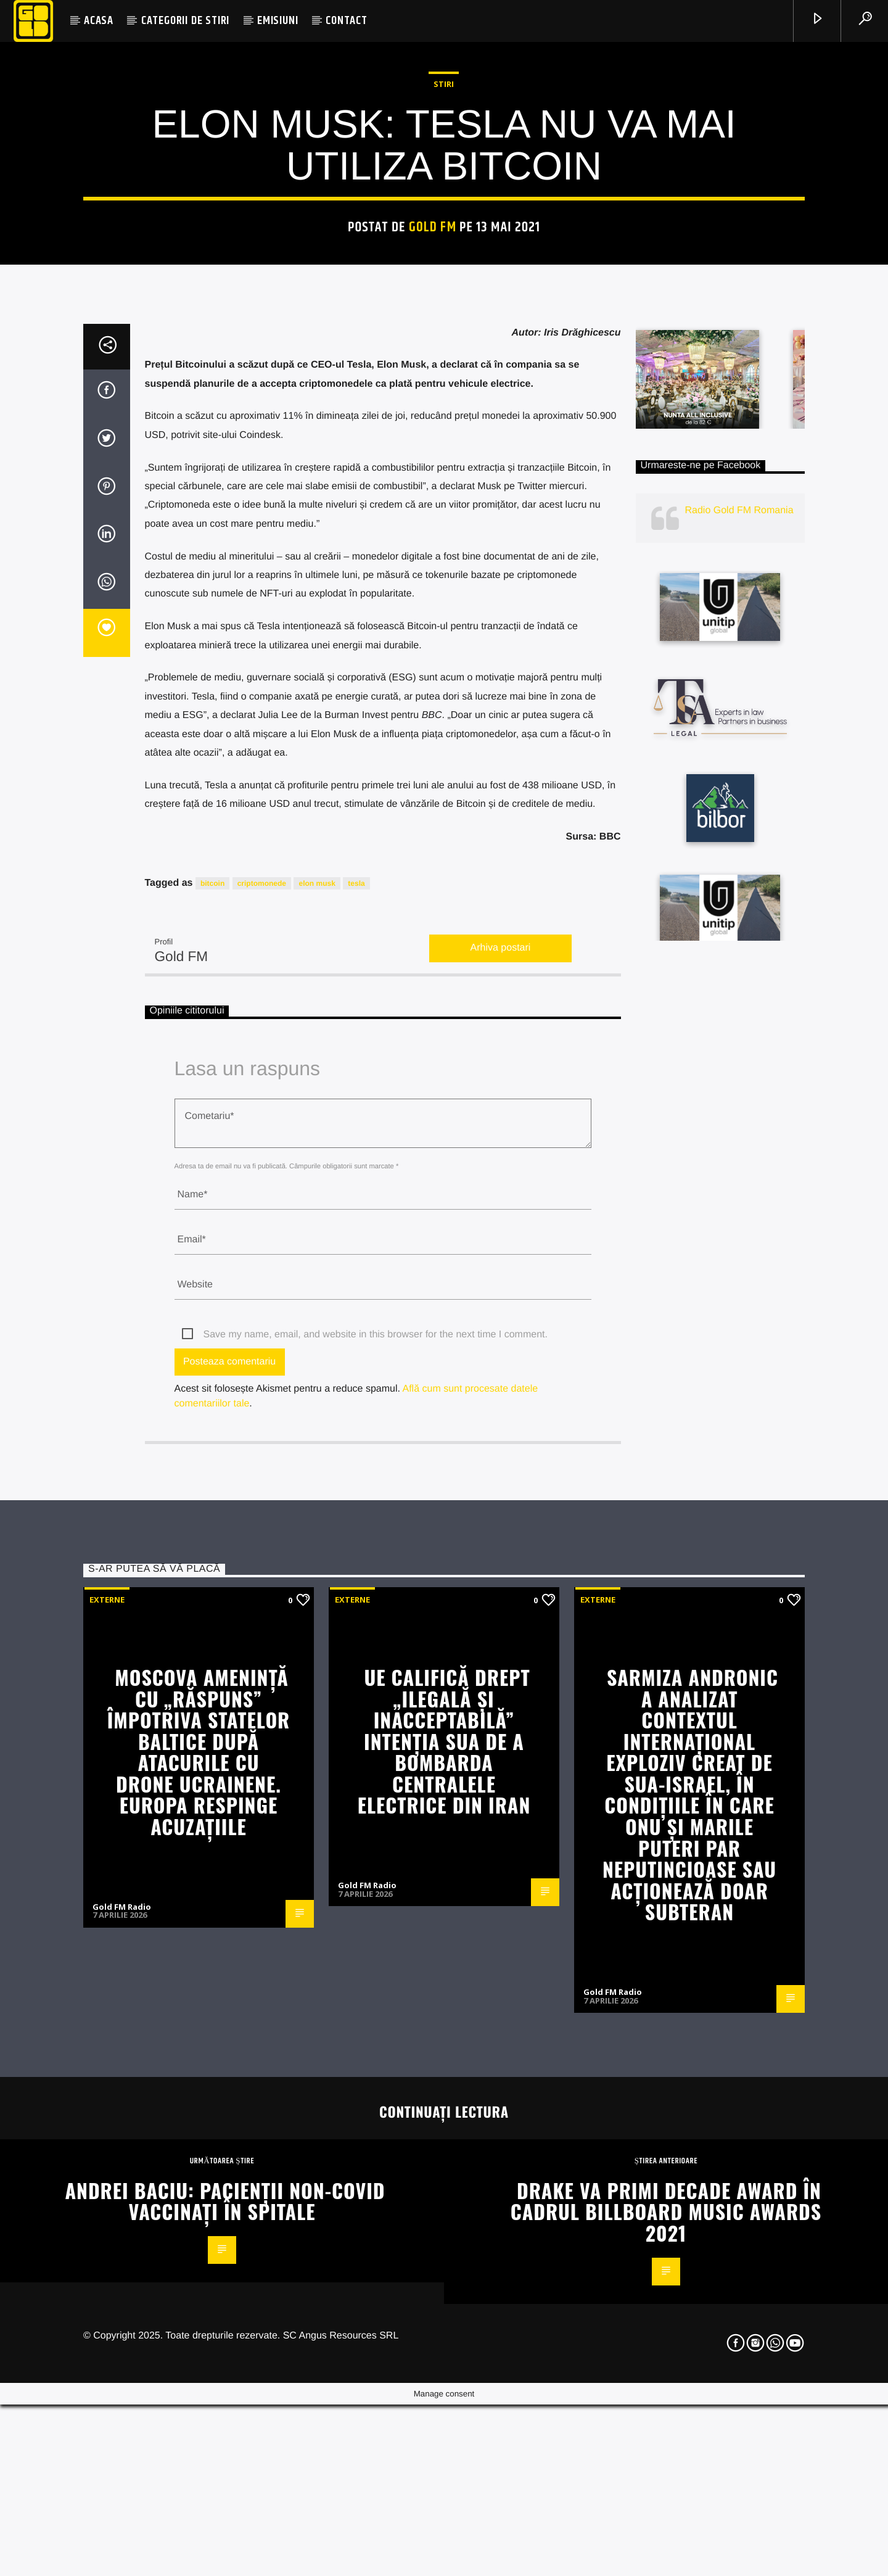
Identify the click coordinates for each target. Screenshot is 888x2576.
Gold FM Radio (367, 2550)
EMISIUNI (277, 21)
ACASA (98, 21)
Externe (107, 2264)
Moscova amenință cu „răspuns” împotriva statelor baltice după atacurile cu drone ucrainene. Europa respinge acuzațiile (198, 2416)
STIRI (444, 388)
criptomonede (261, 1548)
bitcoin (212, 1548)
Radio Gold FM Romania (739, 1175)
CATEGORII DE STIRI (185, 21)
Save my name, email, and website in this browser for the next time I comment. (376, 1999)
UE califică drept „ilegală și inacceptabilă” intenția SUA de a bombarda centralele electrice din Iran (444, 2406)
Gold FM (432, 532)
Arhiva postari (501, 1613)
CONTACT (347, 21)
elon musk (316, 1548)
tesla (356, 1548)
